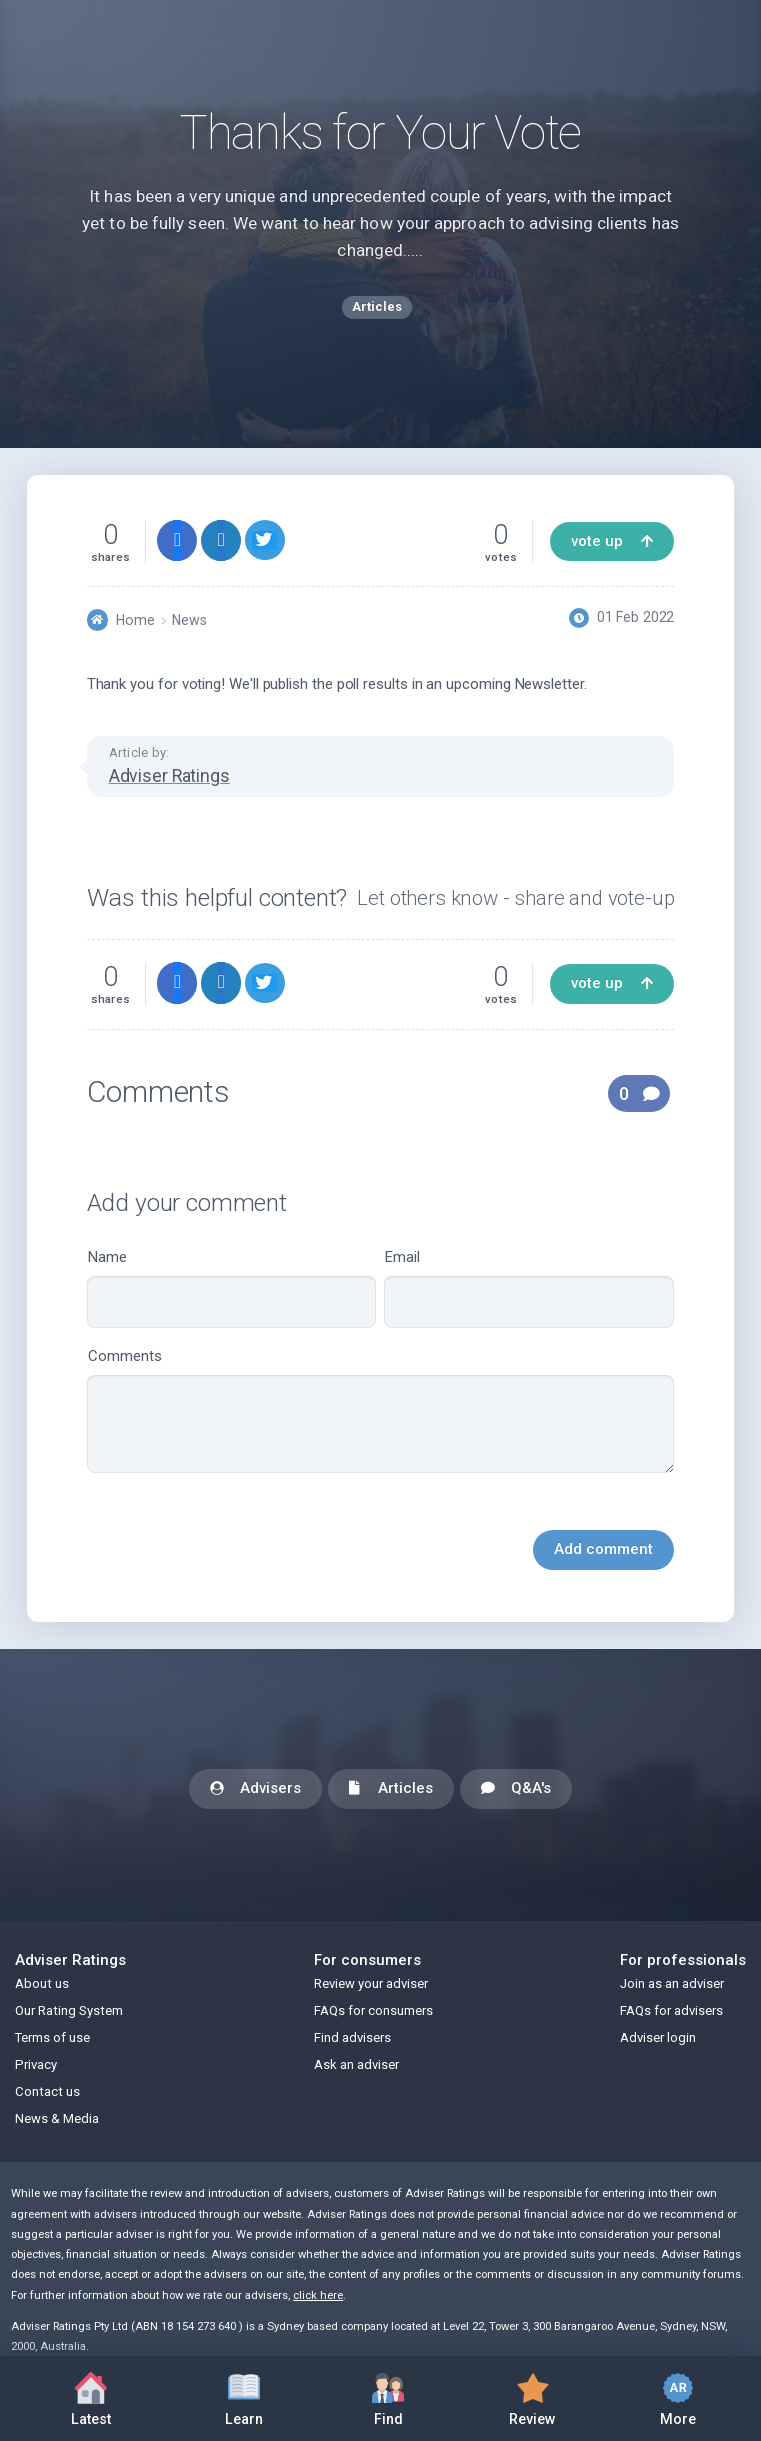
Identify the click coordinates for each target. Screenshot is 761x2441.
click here (318, 2295)
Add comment (603, 1549)
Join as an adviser (672, 1983)
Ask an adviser (356, 2064)
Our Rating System (69, 2010)
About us (42, 1983)
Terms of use (52, 2037)
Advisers (255, 1789)
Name (232, 1288)
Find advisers (352, 2037)
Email (529, 1288)
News (189, 620)
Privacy (36, 2064)
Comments (381, 1410)
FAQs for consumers (373, 2010)
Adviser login (658, 2037)
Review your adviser (371, 1983)
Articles (391, 1789)
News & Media (57, 2118)
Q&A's (516, 1789)
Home (135, 620)
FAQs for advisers (671, 2010)
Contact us (47, 2091)
